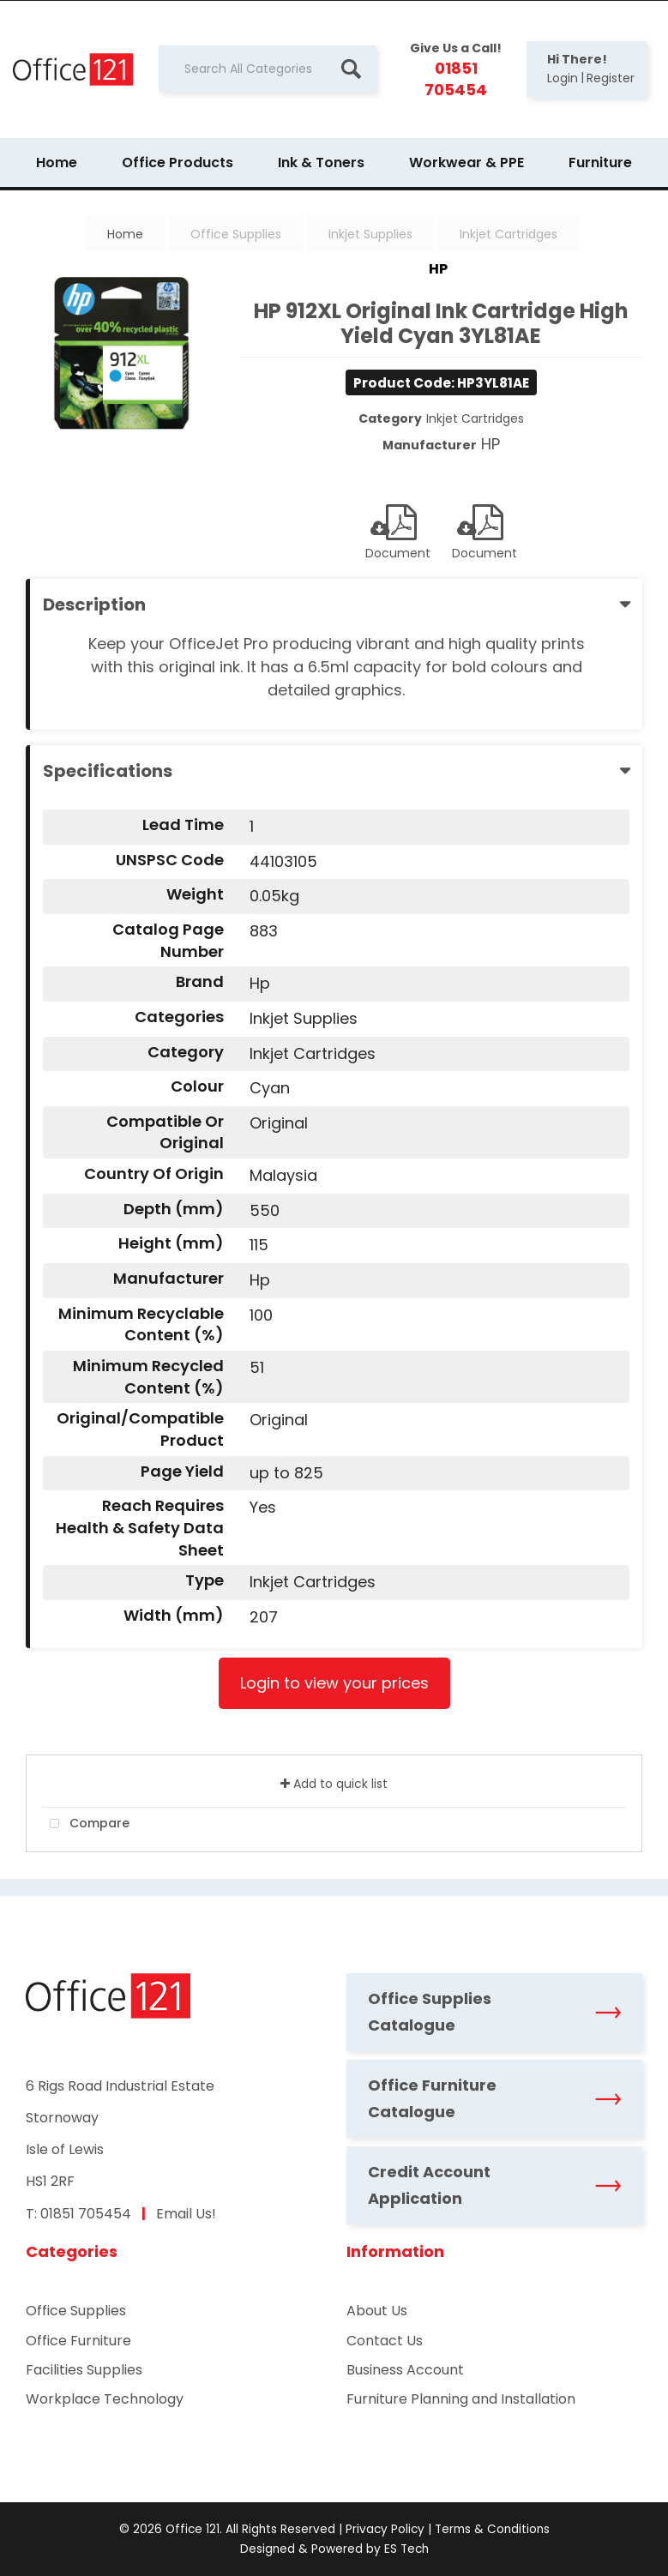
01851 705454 (85, 2214)
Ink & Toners (321, 162)
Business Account (405, 2370)
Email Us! (186, 2214)
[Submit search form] (350, 69)
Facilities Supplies (84, 2370)
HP (438, 269)
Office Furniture (78, 2340)
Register (611, 78)
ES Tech (406, 2549)
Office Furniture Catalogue (494, 2098)
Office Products (177, 162)
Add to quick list (334, 1783)
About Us (376, 2310)
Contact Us (384, 2340)
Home (56, 162)
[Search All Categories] (267, 69)
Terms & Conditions (492, 2529)
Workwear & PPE (466, 162)
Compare (85, 1824)
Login (562, 78)
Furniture (600, 162)
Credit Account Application (494, 2185)
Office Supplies (235, 234)
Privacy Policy (385, 2529)
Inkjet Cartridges (508, 234)
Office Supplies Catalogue (494, 2012)
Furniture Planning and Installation (460, 2399)
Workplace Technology (105, 2399)
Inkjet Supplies (370, 234)
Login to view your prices (334, 1683)
